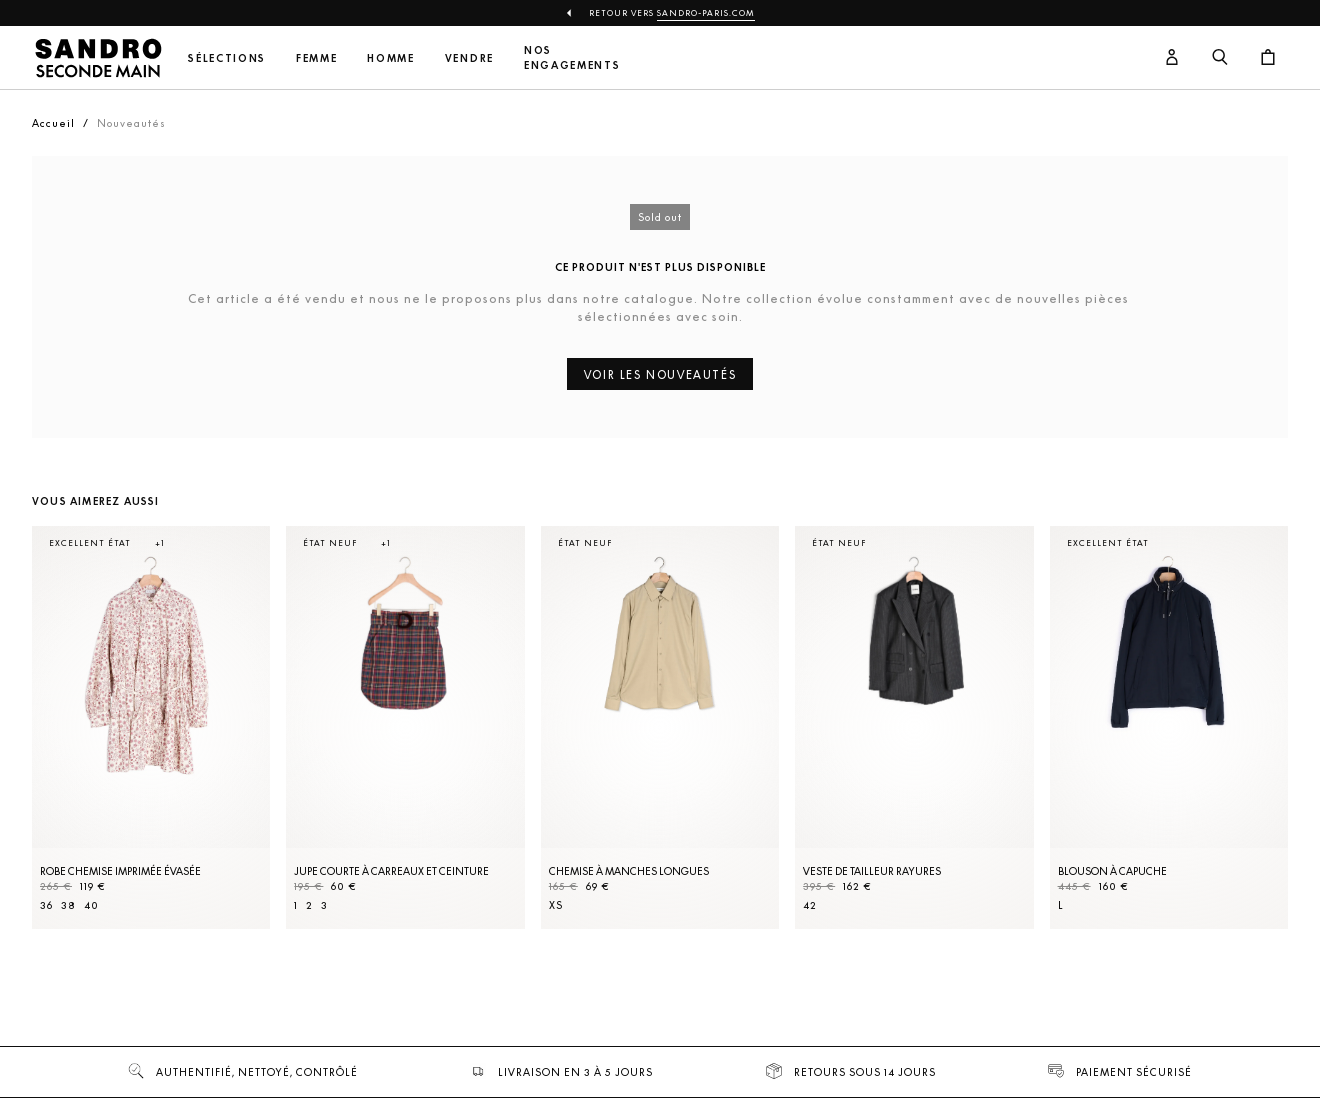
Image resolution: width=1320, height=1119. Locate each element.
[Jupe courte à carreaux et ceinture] (405, 727)
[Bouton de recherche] (1220, 58)
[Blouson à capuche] (1169, 727)
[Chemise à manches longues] (660, 727)
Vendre (469, 58)
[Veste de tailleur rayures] (914, 727)
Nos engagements (572, 58)
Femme (316, 58)
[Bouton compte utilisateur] (1172, 58)
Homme (390, 58)
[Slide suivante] (1248, 747)
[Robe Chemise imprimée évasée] (151, 727)
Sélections (227, 58)
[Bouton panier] (1268, 58)
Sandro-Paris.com (706, 13)
